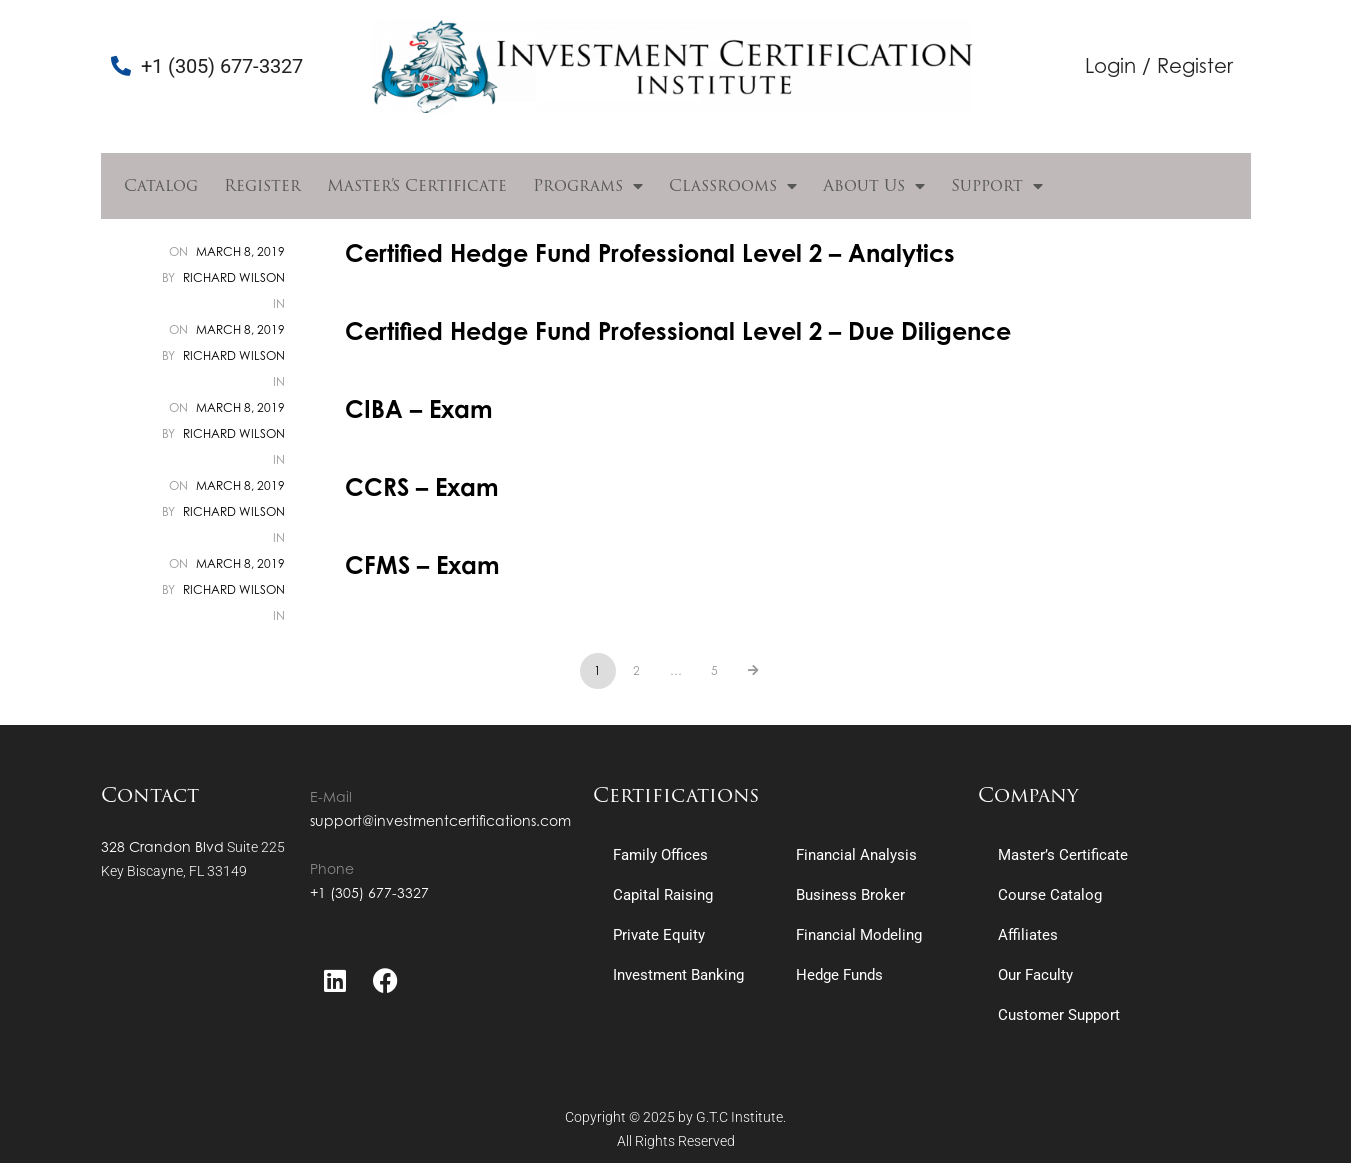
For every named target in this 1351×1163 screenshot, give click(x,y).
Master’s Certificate (417, 185)
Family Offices (660, 855)
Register (262, 185)
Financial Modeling (859, 935)
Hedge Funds (839, 975)
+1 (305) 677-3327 (369, 892)
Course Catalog (1050, 895)
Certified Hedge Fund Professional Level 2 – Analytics (650, 253)
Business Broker (850, 895)
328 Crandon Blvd (162, 846)
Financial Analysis (856, 855)
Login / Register (1159, 65)
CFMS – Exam (422, 565)
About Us (874, 186)
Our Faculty (1035, 975)
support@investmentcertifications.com (440, 820)
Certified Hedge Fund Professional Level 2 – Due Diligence (678, 331)
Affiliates (1028, 935)
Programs (588, 186)
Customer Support (1059, 1015)
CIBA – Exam (419, 409)
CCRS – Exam (422, 487)
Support (997, 186)
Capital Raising (663, 895)
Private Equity (659, 935)
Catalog (161, 185)
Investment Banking (678, 975)
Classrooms (733, 186)
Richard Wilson (234, 277)
